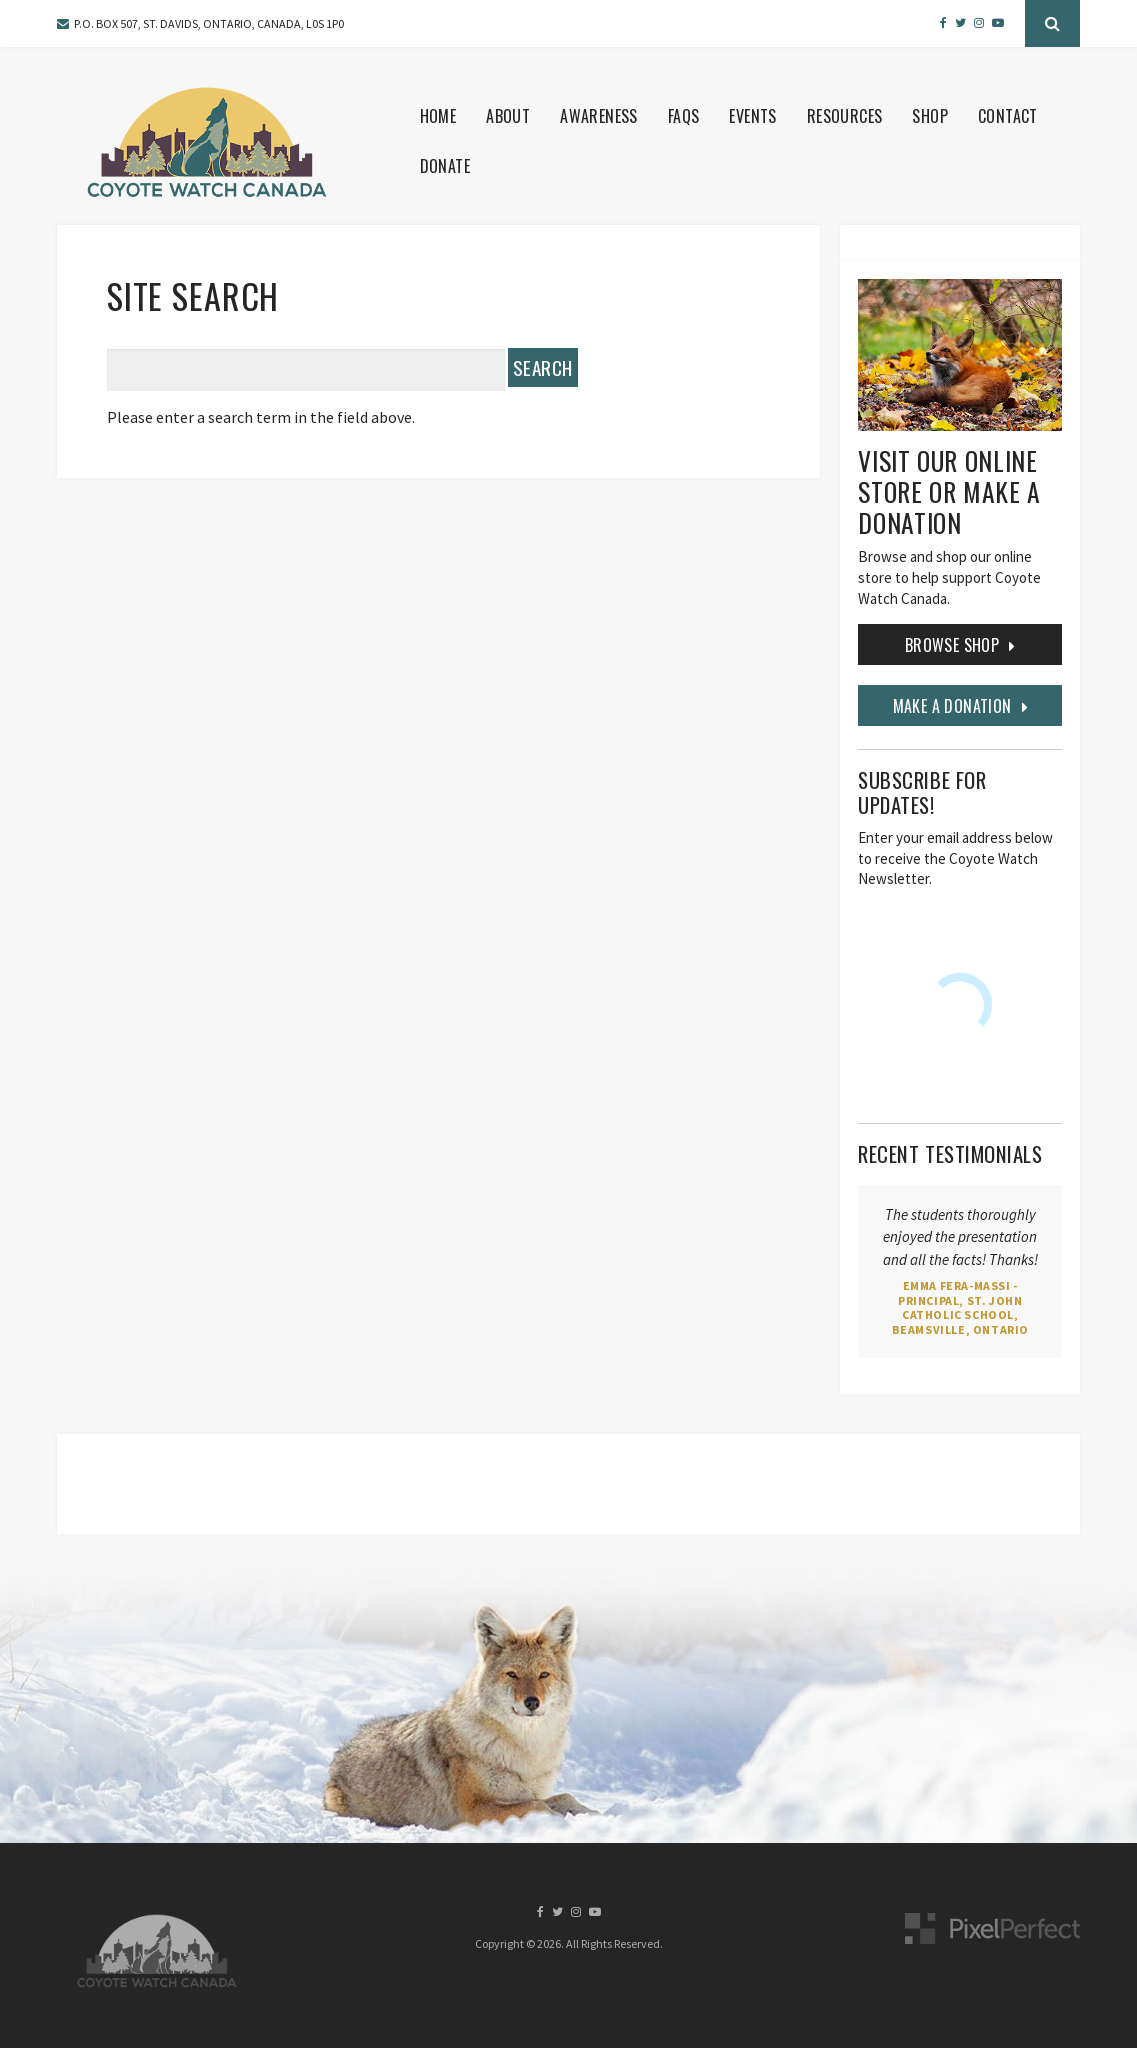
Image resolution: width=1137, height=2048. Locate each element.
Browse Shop (952, 645)
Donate (445, 166)
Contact (1008, 116)
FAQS (684, 116)
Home (438, 116)
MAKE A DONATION (952, 706)
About (508, 116)
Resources (845, 116)
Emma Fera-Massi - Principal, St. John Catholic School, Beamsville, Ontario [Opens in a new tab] (960, 1307)
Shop (930, 116)
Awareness (599, 116)
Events (752, 116)
